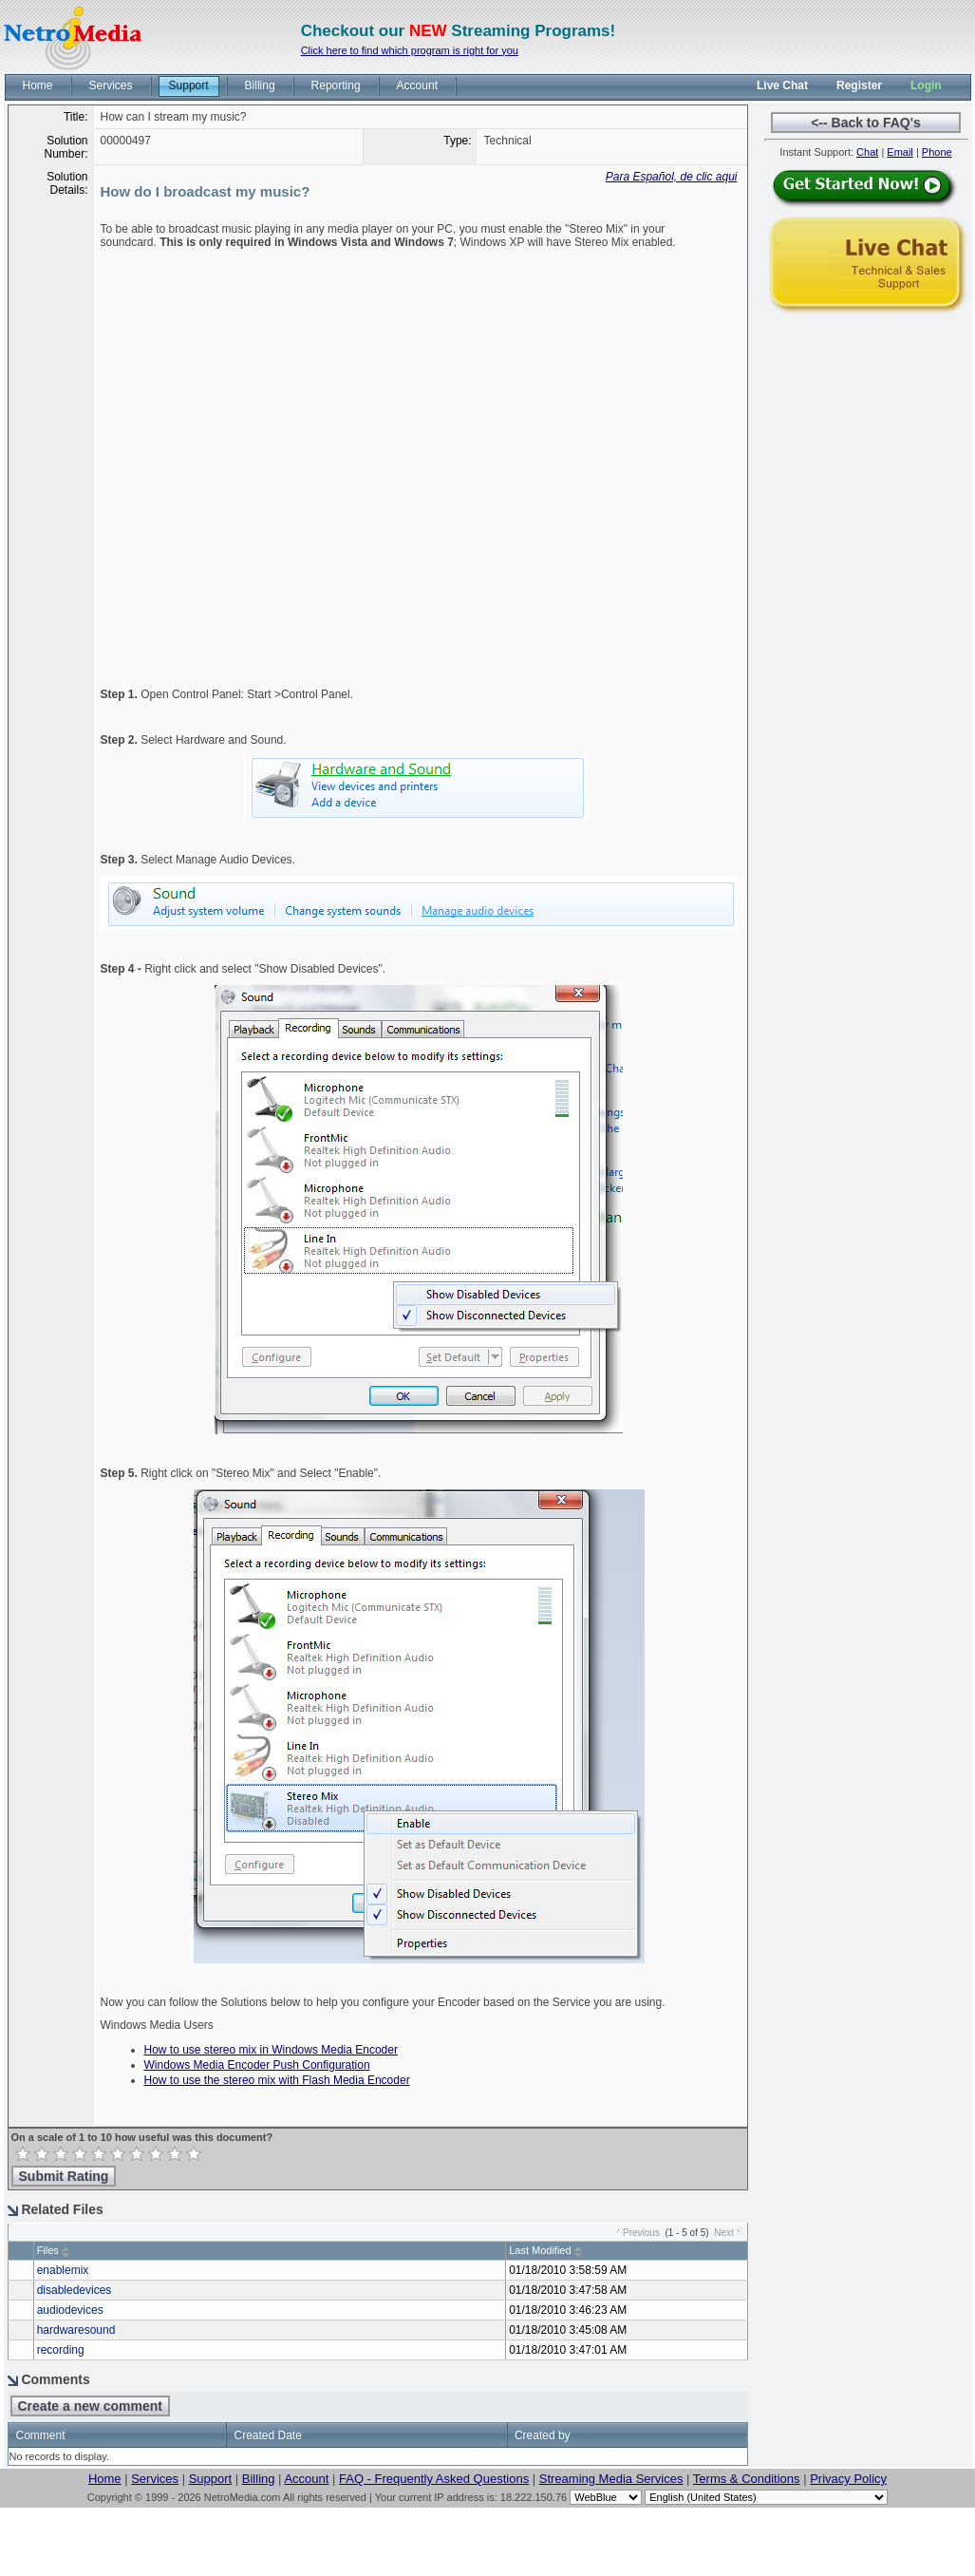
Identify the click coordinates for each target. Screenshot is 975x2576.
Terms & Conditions (746, 2479)
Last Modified (540, 2250)
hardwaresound (76, 2330)
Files (48, 2250)
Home (105, 2479)
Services (154, 2479)
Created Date (267, 2435)
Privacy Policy (848, 2479)
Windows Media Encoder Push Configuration (257, 2065)
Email (900, 152)
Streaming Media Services (611, 2479)
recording (60, 2350)
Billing (258, 2479)
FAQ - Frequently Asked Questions (434, 2479)
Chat (867, 152)
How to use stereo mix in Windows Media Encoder (271, 2049)
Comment (41, 2435)
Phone (937, 152)
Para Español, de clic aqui (672, 176)
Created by (543, 2435)
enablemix (63, 2270)
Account (306, 2479)
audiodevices (70, 2310)
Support (211, 2479)
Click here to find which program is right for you (409, 50)
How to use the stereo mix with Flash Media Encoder (277, 2080)
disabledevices (74, 2290)
